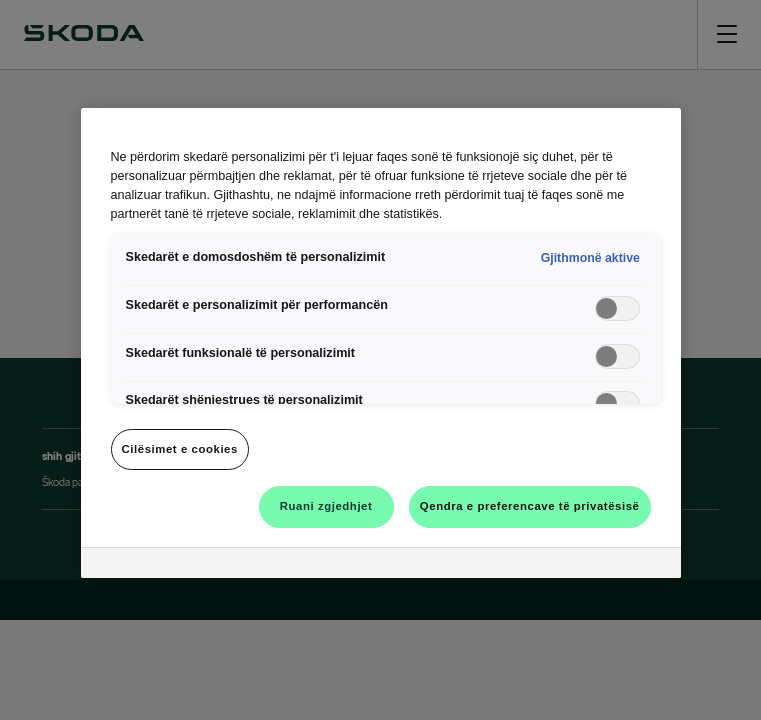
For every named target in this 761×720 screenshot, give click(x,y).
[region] (381, 343)
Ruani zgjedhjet (326, 506)
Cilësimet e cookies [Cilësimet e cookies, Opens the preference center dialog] (180, 449)
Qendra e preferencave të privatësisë (530, 506)
